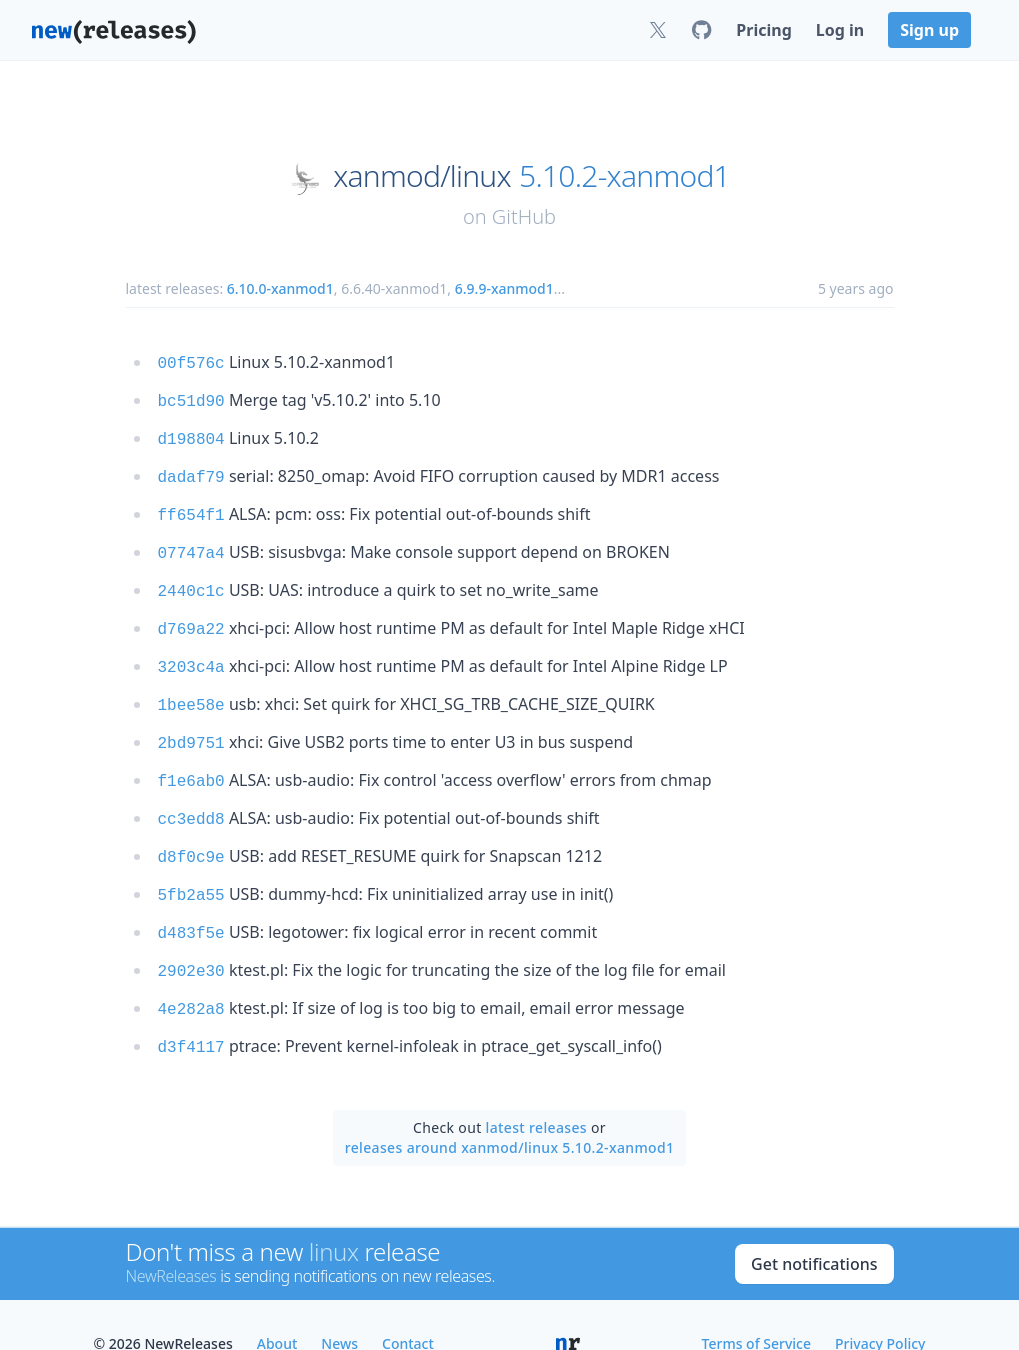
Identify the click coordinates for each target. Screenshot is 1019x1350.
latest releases (536, 1089)
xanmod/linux (422, 176)
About (277, 1305)
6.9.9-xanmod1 (504, 288)
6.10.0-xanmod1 (280, 288)
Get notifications (814, 1226)
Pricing (763, 30)
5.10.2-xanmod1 (624, 176)
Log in (840, 30)
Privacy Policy (880, 1305)
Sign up (929, 30)
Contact (408, 1305)
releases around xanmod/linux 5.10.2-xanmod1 (510, 1109)
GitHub (524, 216)
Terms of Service (756, 1305)
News (339, 1305)
